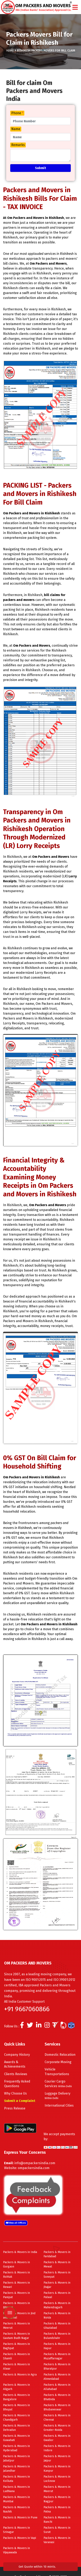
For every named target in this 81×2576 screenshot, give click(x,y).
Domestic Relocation (60, 2055)
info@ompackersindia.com (34, 2163)
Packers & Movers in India (20, 2252)
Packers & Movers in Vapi (19, 2538)
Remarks (18, 145)
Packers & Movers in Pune (20, 2517)
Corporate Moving (58, 2062)
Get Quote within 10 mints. (38, 2566)
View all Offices (16, 2223)
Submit (40, 168)
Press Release (14, 2108)
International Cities (59, 2105)
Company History (17, 2055)
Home (10, 50)
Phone (17, 113)
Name (15, 129)
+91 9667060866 (27, 2009)
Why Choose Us (15, 2093)
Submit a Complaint (19, 2101)
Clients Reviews (15, 2074)
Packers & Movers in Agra (20, 2374)
